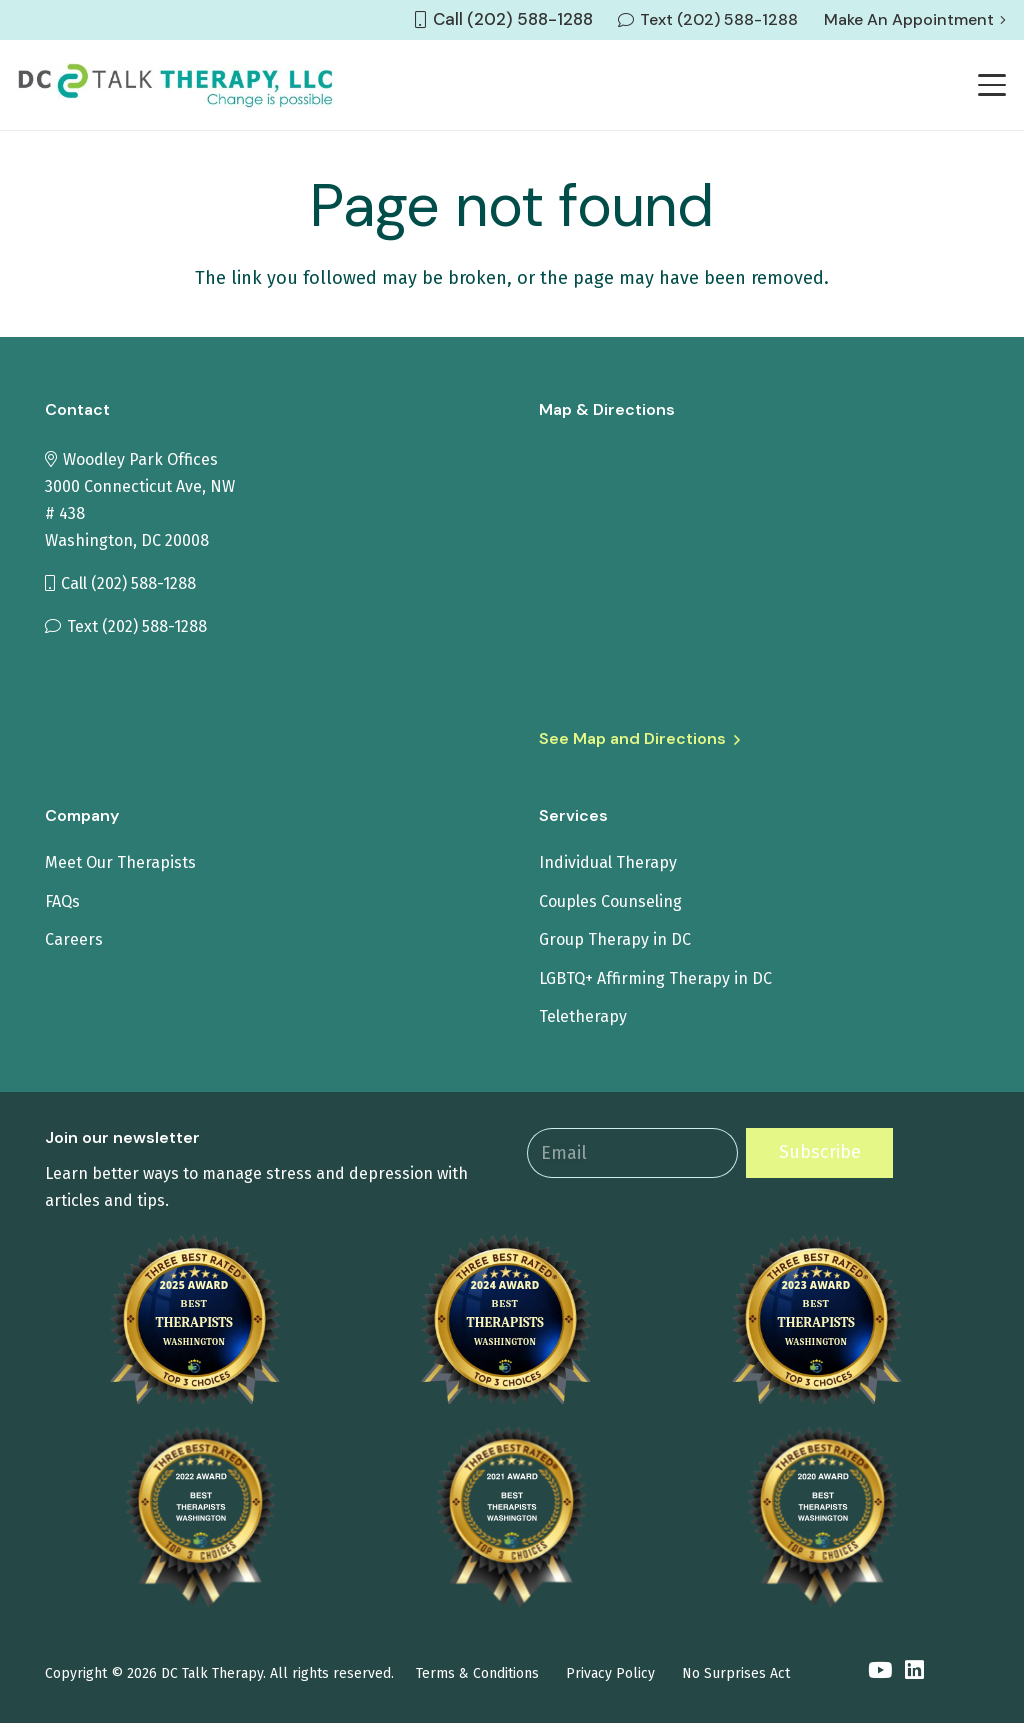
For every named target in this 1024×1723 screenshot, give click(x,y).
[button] (992, 85)
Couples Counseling (610, 901)
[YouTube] (880, 1671)
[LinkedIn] (914, 1671)
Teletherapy (583, 1016)
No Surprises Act (736, 1673)
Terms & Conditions (477, 1673)
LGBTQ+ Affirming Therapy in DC (655, 978)
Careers (74, 939)
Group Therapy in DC (615, 939)
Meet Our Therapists (120, 862)
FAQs (62, 901)
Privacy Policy (610, 1673)
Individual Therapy (608, 862)
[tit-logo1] (175, 85)
